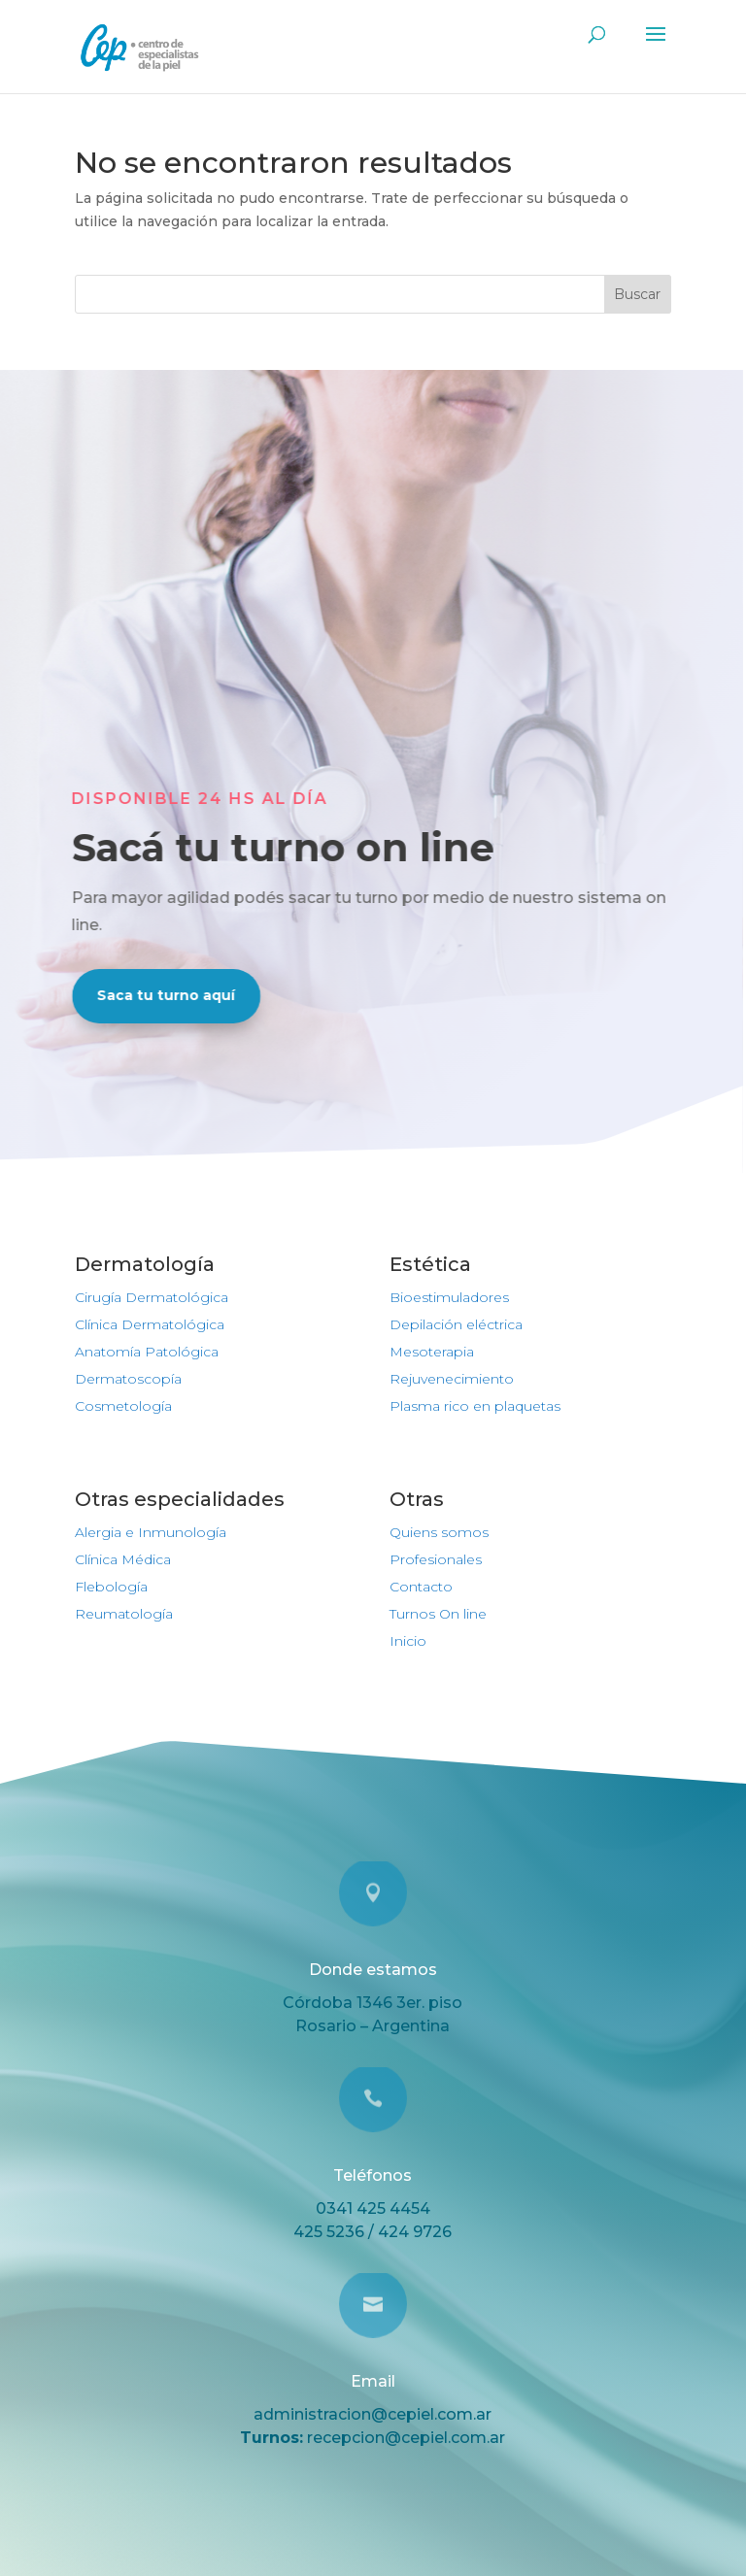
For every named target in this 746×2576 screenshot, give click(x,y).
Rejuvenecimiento (452, 1379)
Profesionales (436, 1559)
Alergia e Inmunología (150, 1532)
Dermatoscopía (128, 1379)
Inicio (408, 1641)
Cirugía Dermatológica (151, 1297)
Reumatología (124, 1614)
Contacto (421, 1586)
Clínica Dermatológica (149, 1324)
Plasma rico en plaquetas (475, 1406)
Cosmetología (123, 1406)
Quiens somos (439, 1532)
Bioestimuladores (449, 1297)
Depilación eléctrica (456, 1324)
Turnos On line (438, 1614)
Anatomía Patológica (147, 1351)
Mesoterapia (432, 1351)
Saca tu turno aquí (153, 995)
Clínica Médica (123, 1559)
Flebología (111, 1586)
